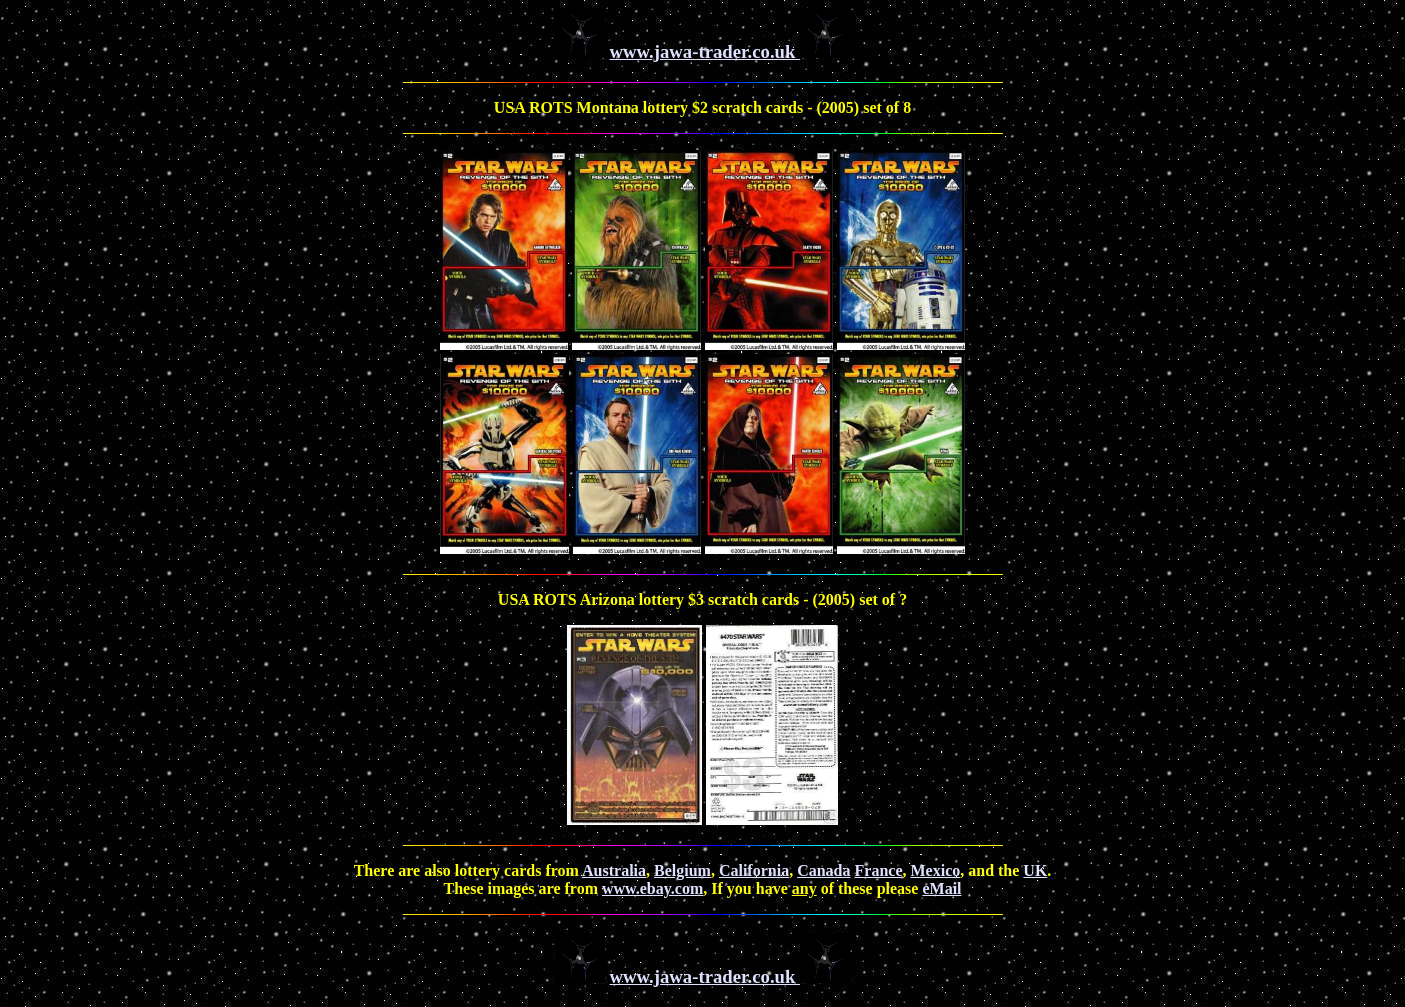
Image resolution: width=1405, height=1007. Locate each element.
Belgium (682, 870)
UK (1035, 870)
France (879, 870)
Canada (823, 870)
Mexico (935, 870)
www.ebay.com (652, 888)
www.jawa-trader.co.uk (705, 51)
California (754, 870)
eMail (941, 888)
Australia (614, 870)
